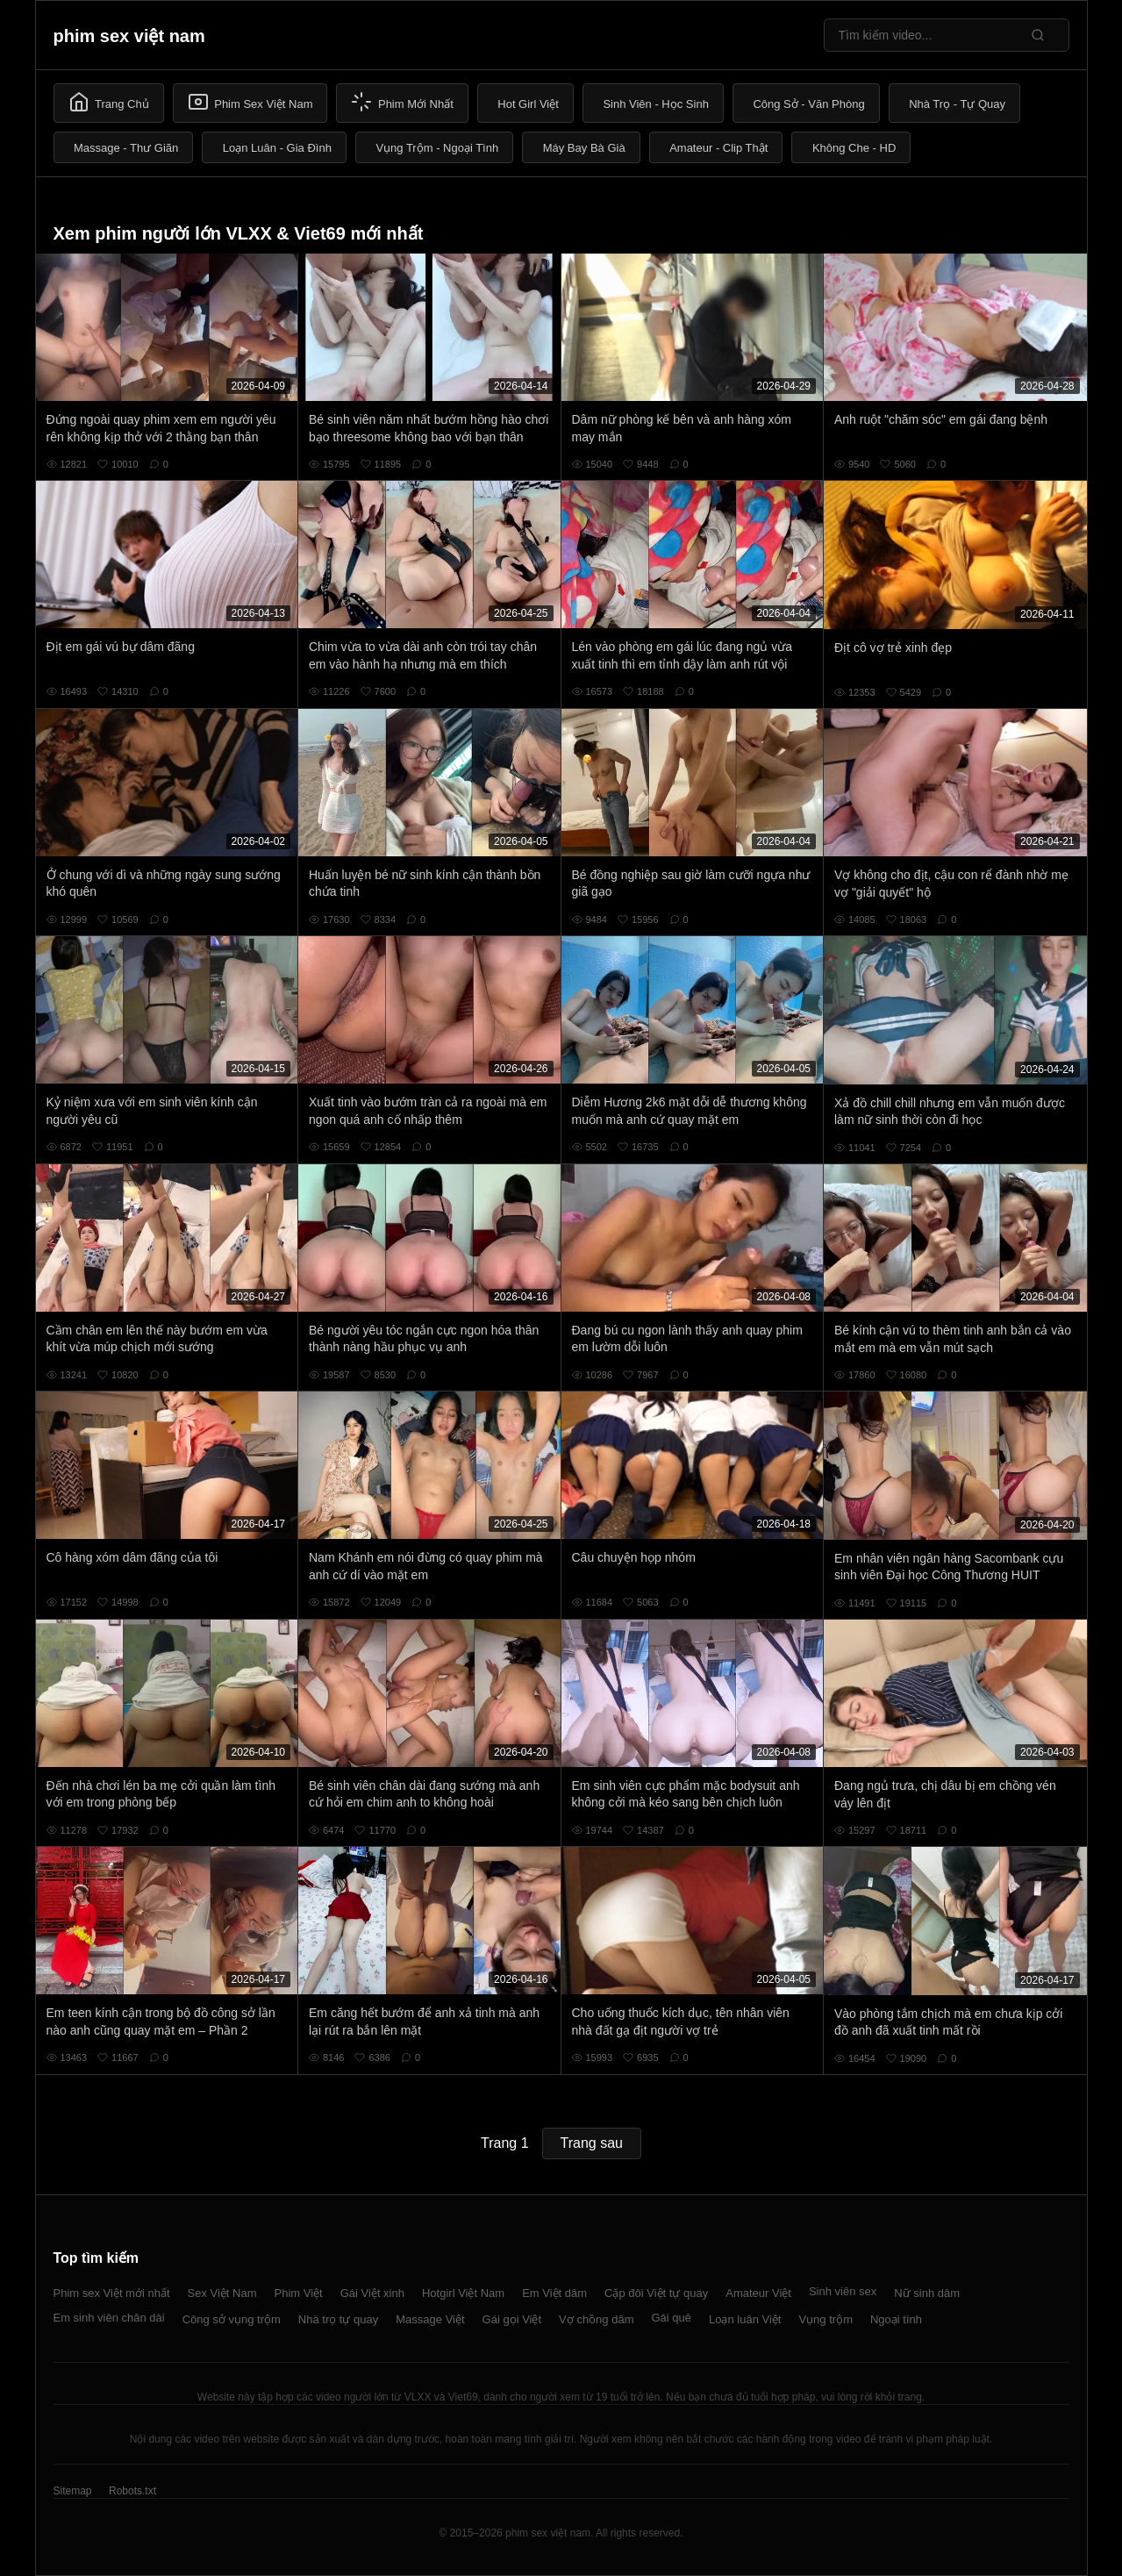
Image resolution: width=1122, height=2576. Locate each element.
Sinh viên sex (842, 2291)
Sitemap (73, 2491)
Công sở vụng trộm (231, 2319)
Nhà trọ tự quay (338, 2319)
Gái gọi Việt (512, 2319)
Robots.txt (132, 2491)
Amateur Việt (758, 2293)
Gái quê (671, 2317)
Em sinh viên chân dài (109, 2317)
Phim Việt (299, 2293)
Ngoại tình (896, 2319)
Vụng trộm (825, 2319)
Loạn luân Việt (745, 2319)
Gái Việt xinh (372, 2293)
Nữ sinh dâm (927, 2293)
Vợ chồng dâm (596, 2319)
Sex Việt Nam (222, 2293)
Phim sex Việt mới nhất (112, 2293)
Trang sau (592, 2143)
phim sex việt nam (129, 36)
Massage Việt (430, 2319)
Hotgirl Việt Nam (463, 2293)
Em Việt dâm (554, 2293)
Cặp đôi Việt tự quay (656, 2293)
